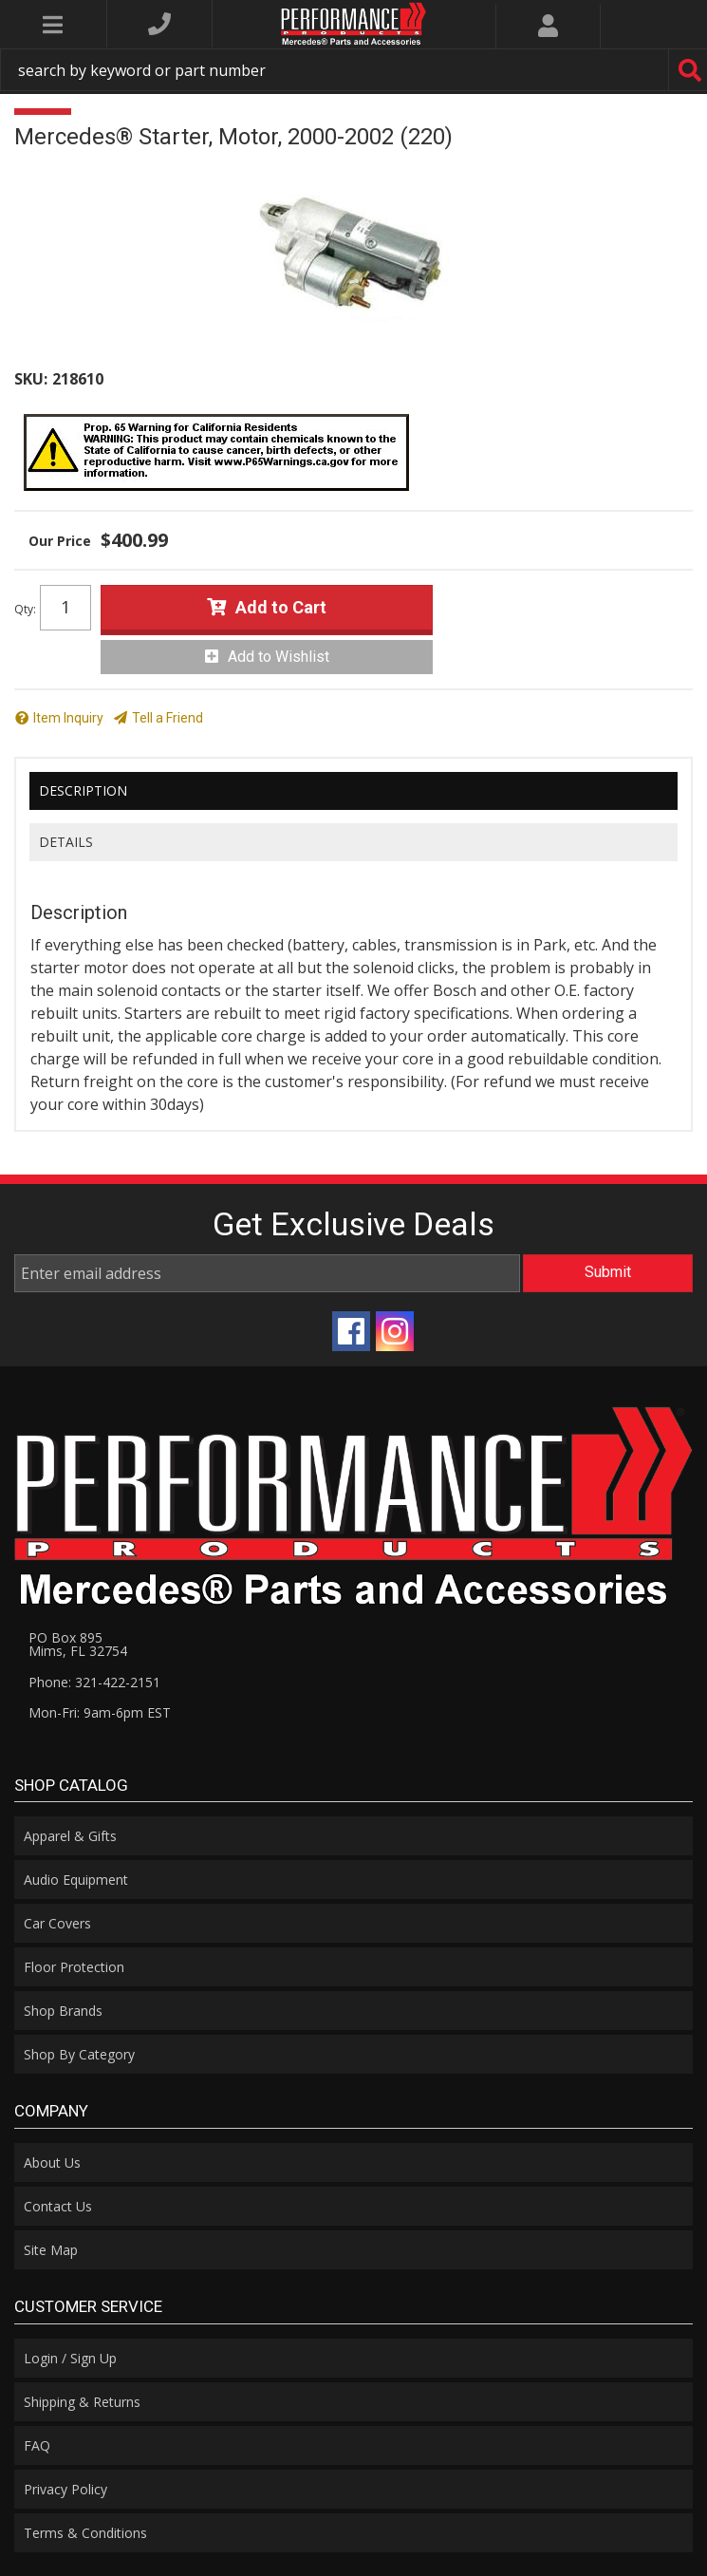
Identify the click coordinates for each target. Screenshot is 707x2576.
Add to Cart (280, 607)
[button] (353, 69)
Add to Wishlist (278, 657)
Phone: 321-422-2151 (94, 1682)
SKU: (30, 378)
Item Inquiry (68, 717)
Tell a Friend (167, 717)
